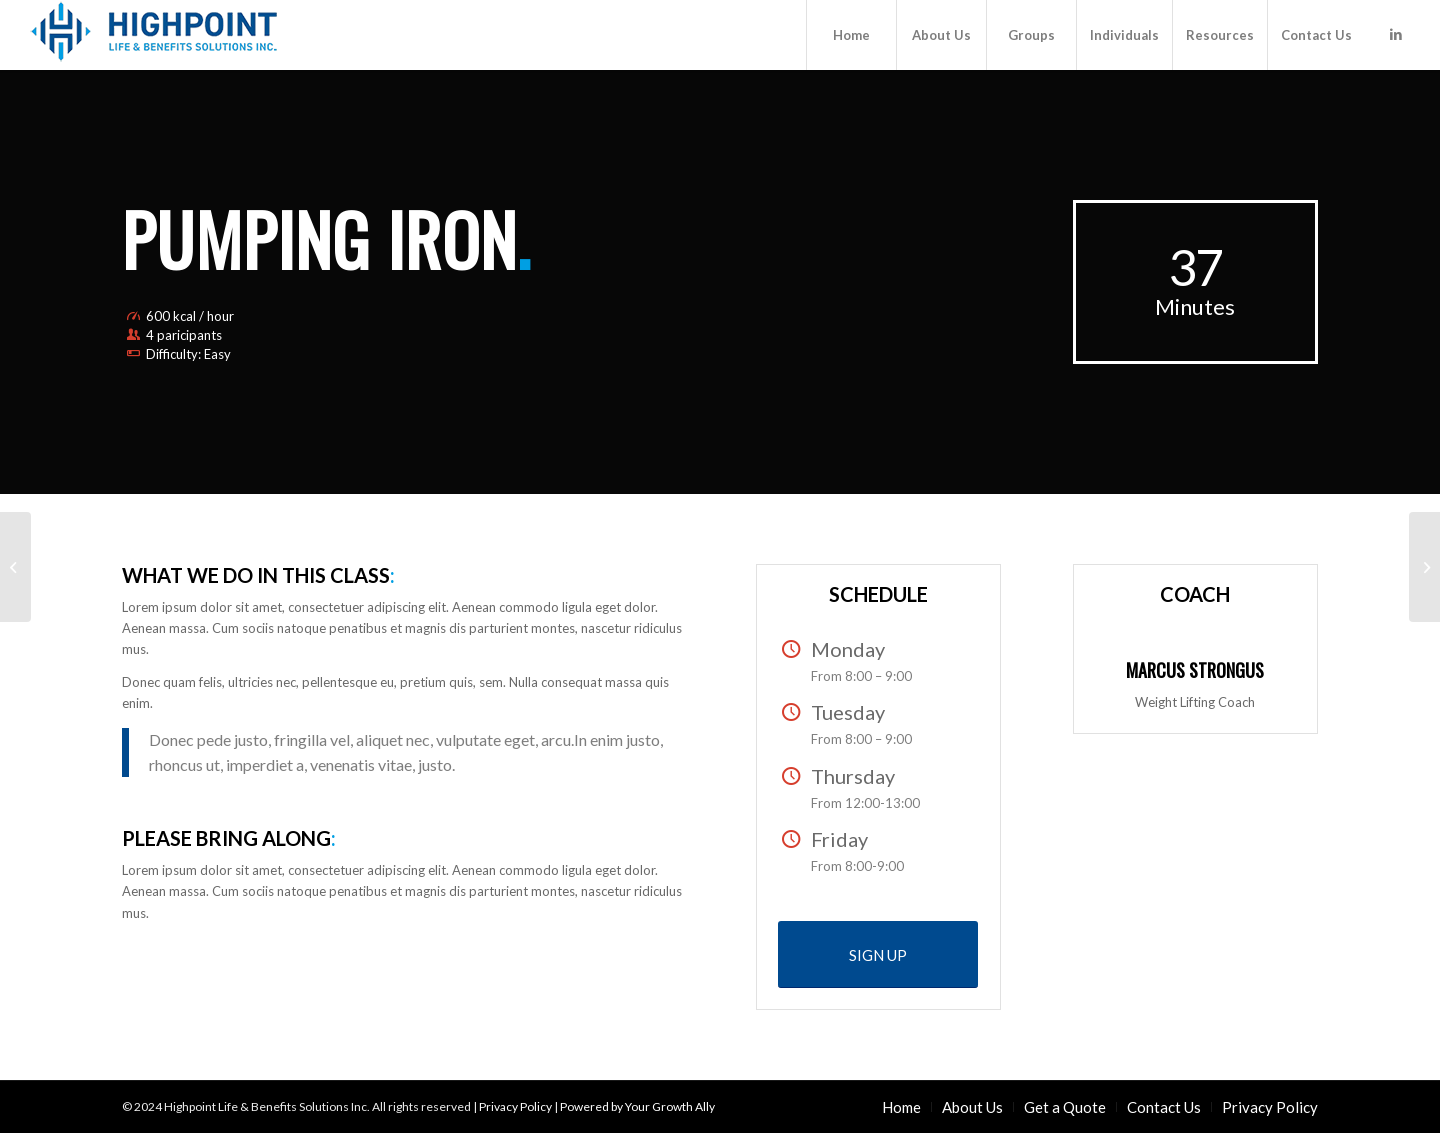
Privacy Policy (515, 1106)
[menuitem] (851, 35)
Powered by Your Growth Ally (637, 1106)
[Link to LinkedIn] (1396, 34)
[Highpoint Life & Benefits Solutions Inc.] (154, 35)
